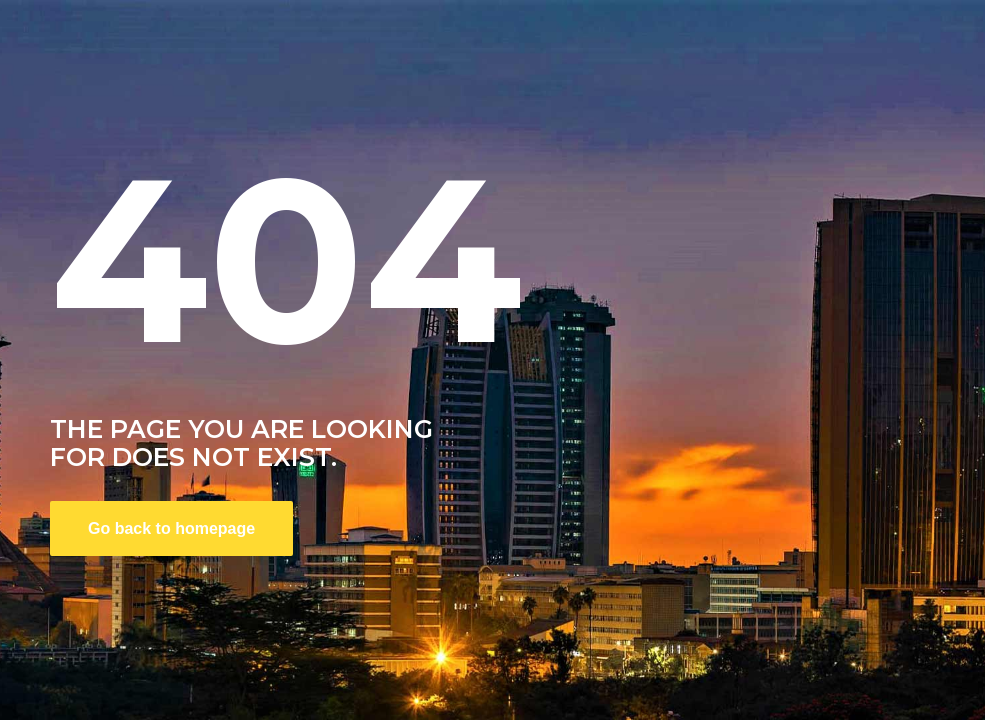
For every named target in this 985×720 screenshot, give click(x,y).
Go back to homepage (171, 528)
